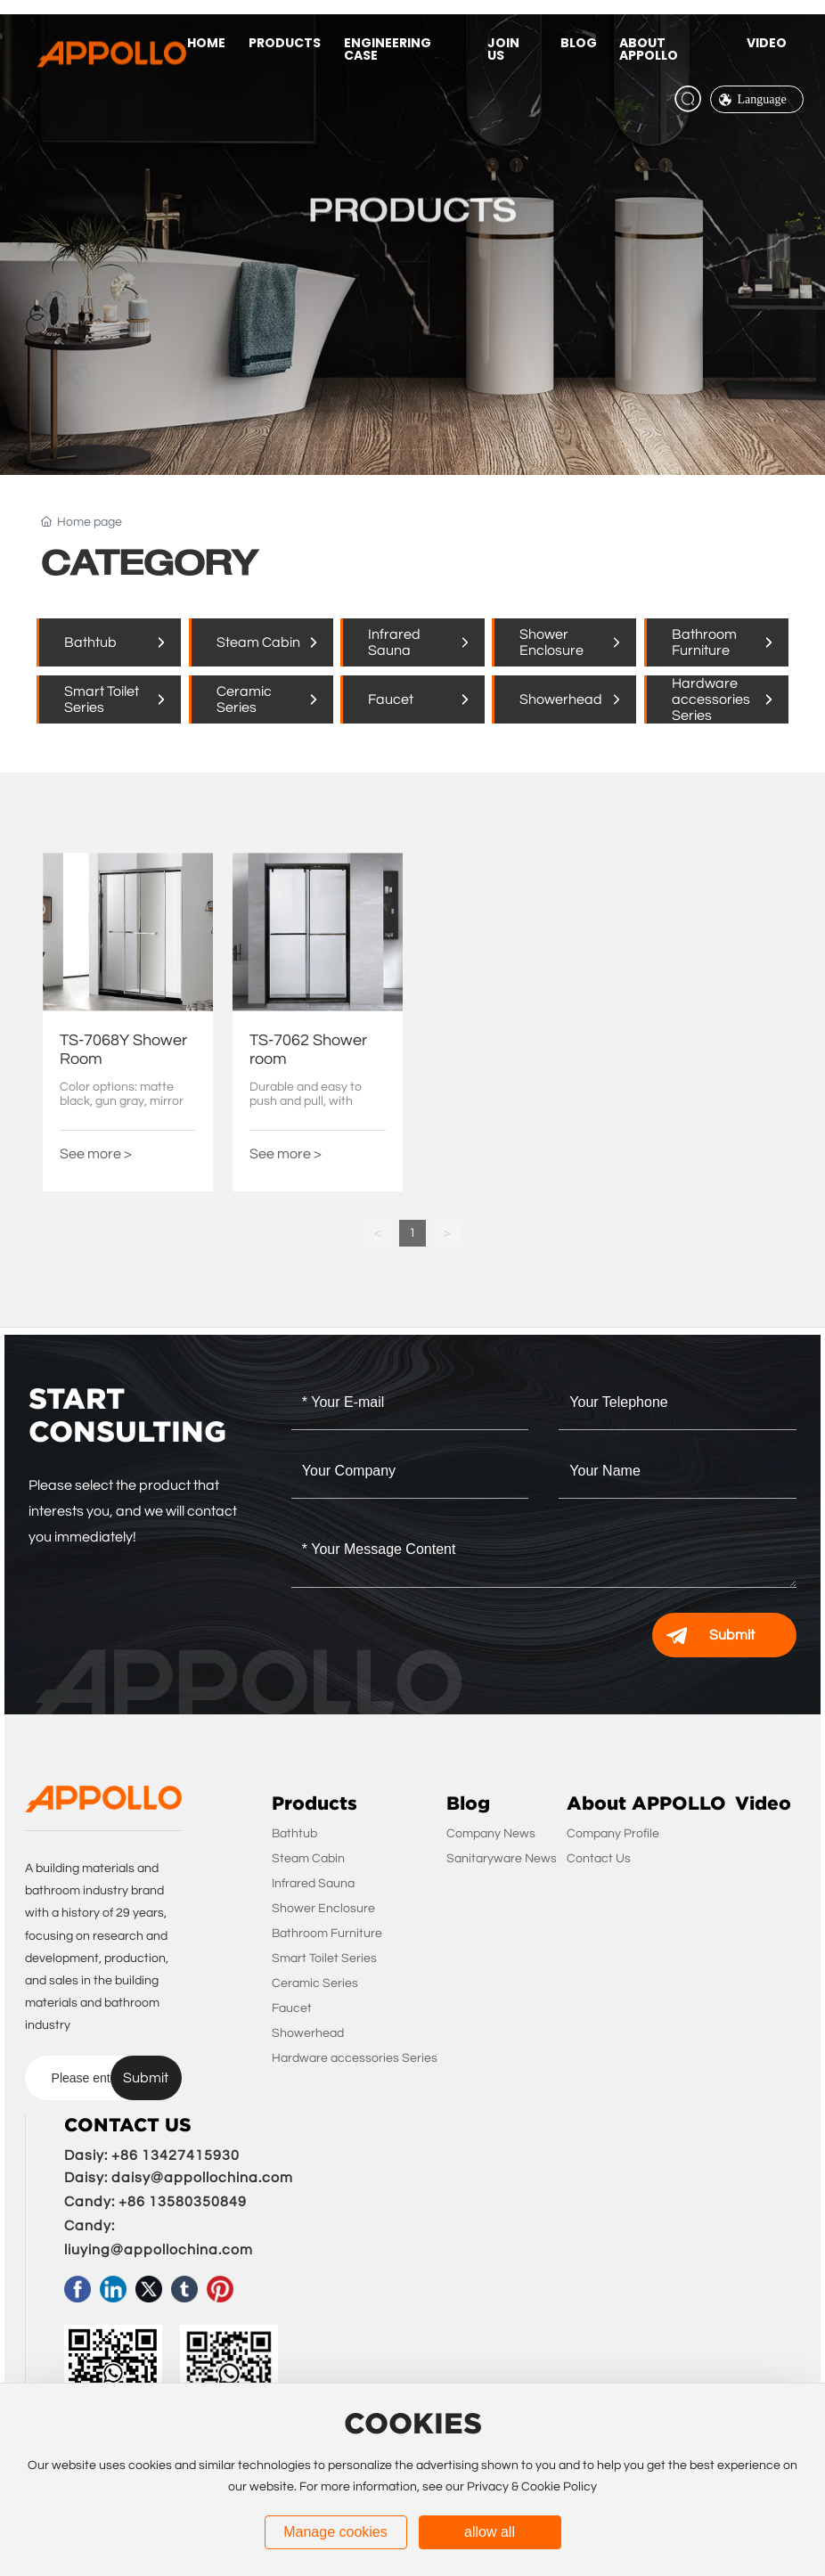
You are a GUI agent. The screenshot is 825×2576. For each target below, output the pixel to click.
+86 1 (131, 2155)
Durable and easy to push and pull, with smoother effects (305, 1102)
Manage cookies (335, 2531)
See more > (96, 1154)
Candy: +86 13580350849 (155, 2202)
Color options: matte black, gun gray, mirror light (122, 1102)
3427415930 (195, 2155)
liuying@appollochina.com (158, 2250)
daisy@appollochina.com (202, 2178)
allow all (489, 2531)
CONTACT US (128, 2125)
